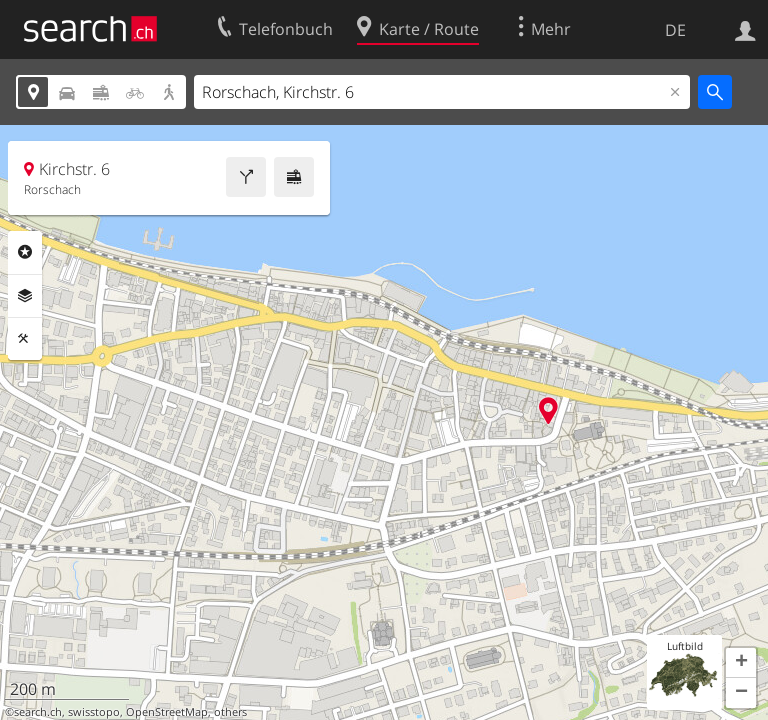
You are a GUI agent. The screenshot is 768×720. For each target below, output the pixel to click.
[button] (741, 663)
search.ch (38, 712)
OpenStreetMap (167, 712)
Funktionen (25, 339)
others (230, 712)
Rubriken (25, 252)
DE (675, 30)
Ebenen (25, 296)
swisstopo (94, 712)
